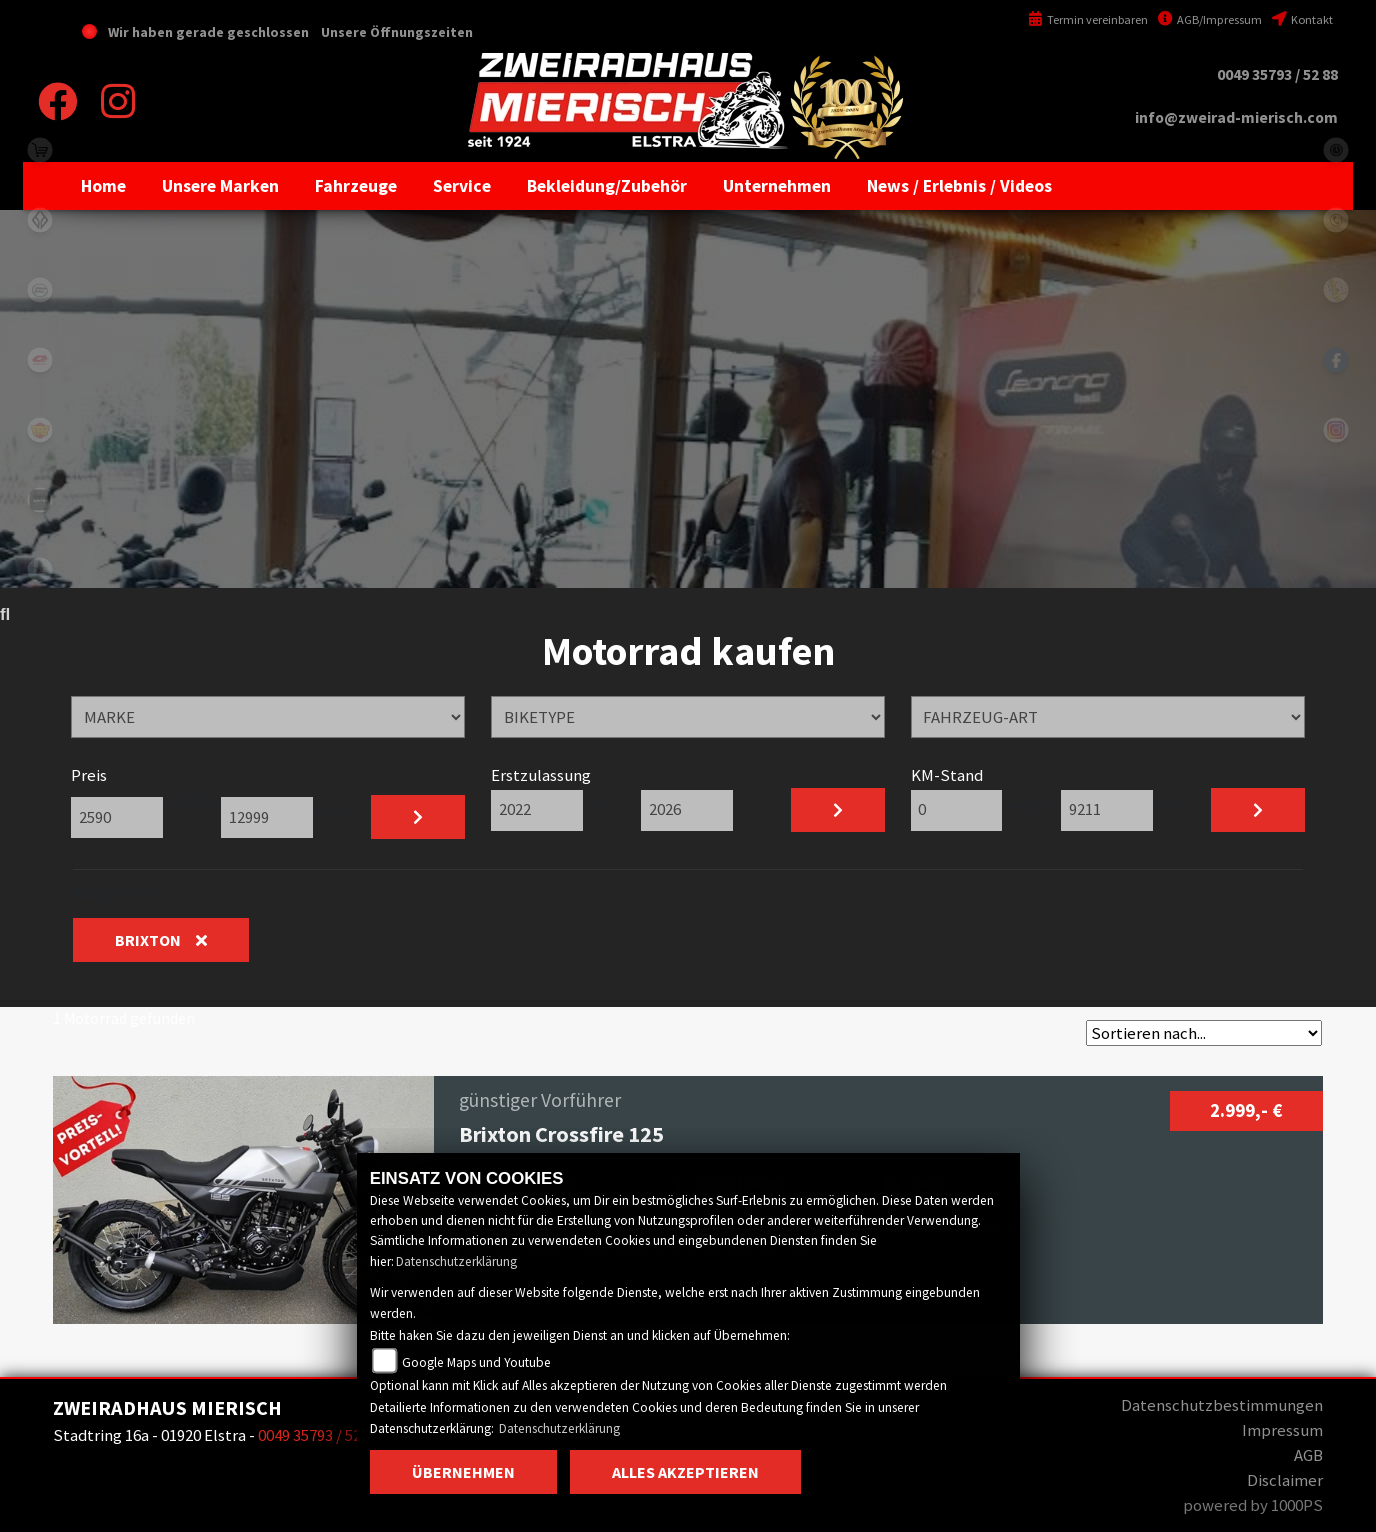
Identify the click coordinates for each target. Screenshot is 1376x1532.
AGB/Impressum (1210, 19)
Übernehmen (463, 1472)
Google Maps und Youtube (476, 1362)
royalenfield (40, 430)
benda (40, 220)
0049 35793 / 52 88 (1277, 74)
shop (40, 150)
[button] (220, 186)
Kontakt (1302, 19)
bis (599, 805)
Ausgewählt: (116, 892)
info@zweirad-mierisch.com (1236, 117)
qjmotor (40, 360)
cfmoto (40, 290)
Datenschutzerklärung (456, 1261)
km (1166, 805)
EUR (330, 813)
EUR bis (192, 812)
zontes (40, 500)
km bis (1030, 805)
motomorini (40, 570)
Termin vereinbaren (1088, 19)
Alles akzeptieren (685, 1472)
